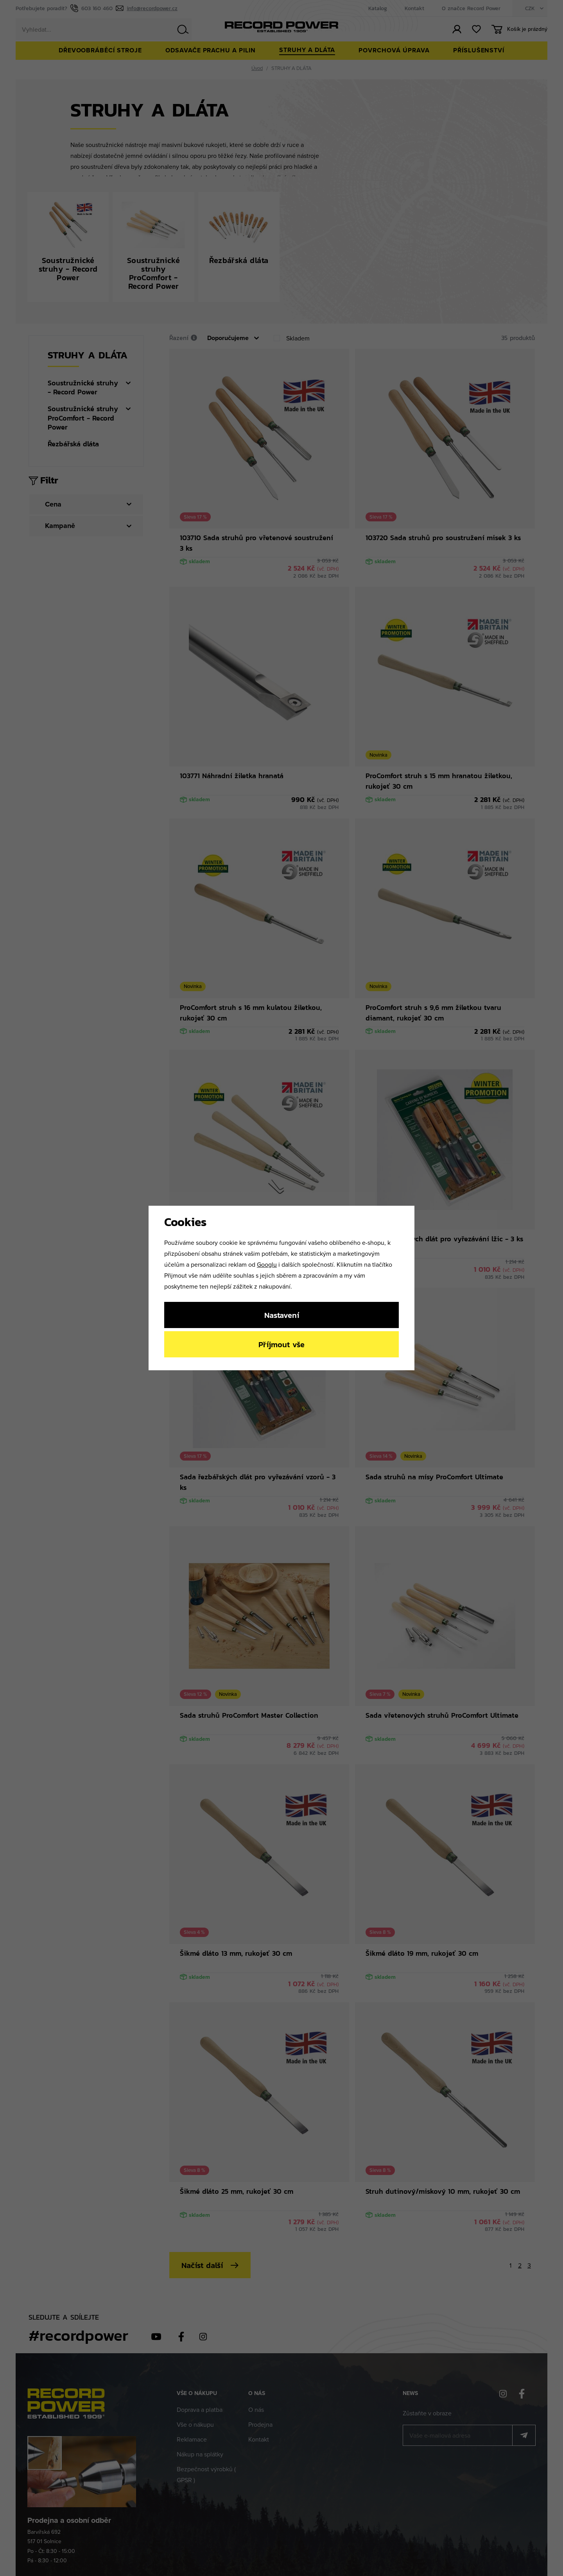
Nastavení (281, 1315)
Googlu (267, 1264)
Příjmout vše (281, 1344)
